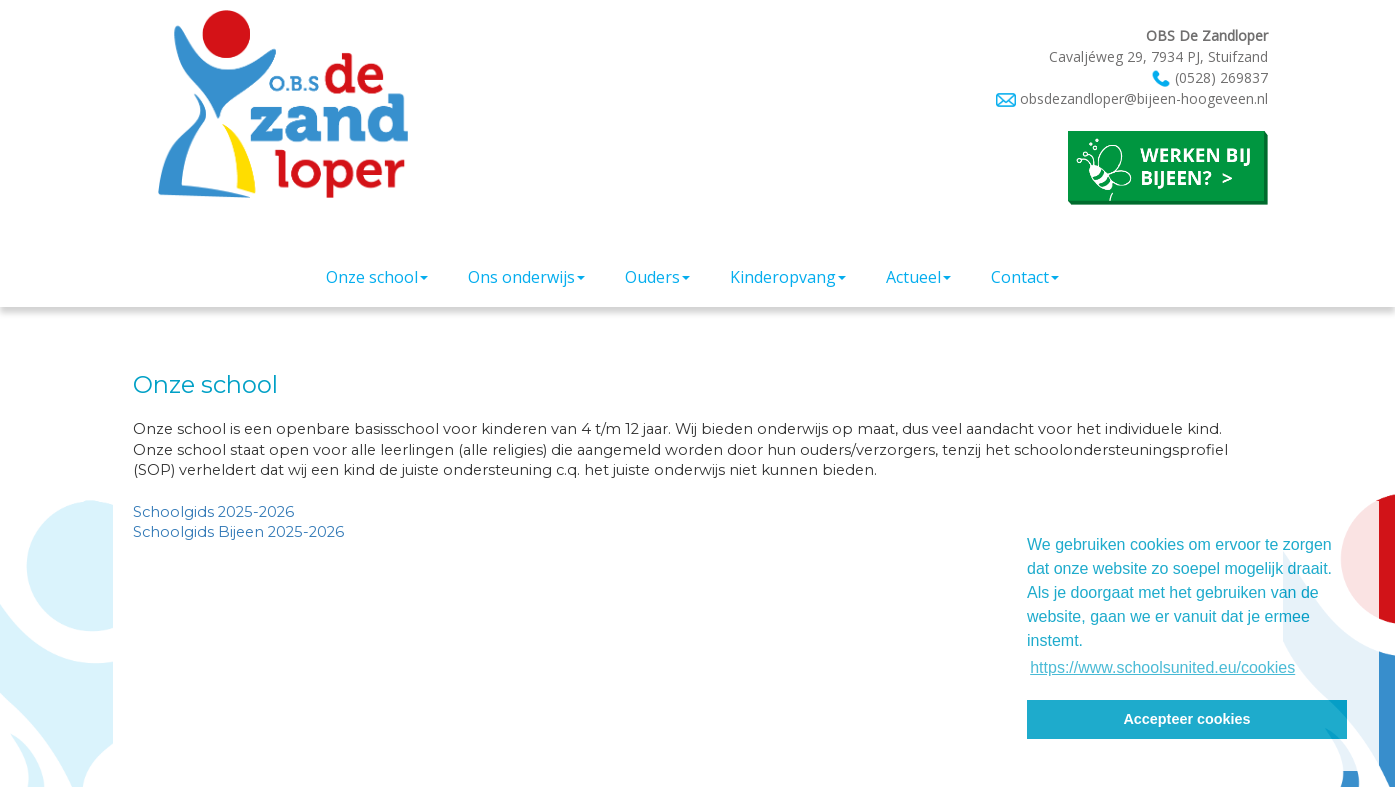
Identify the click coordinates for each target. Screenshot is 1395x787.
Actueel (918, 277)
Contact (1025, 277)
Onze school (377, 277)
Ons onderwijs (526, 277)
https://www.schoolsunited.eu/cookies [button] (1162, 667)
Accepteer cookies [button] (1186, 719)
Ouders (657, 277)
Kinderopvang (788, 277)
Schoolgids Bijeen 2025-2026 (238, 532)
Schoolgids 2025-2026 (215, 512)
